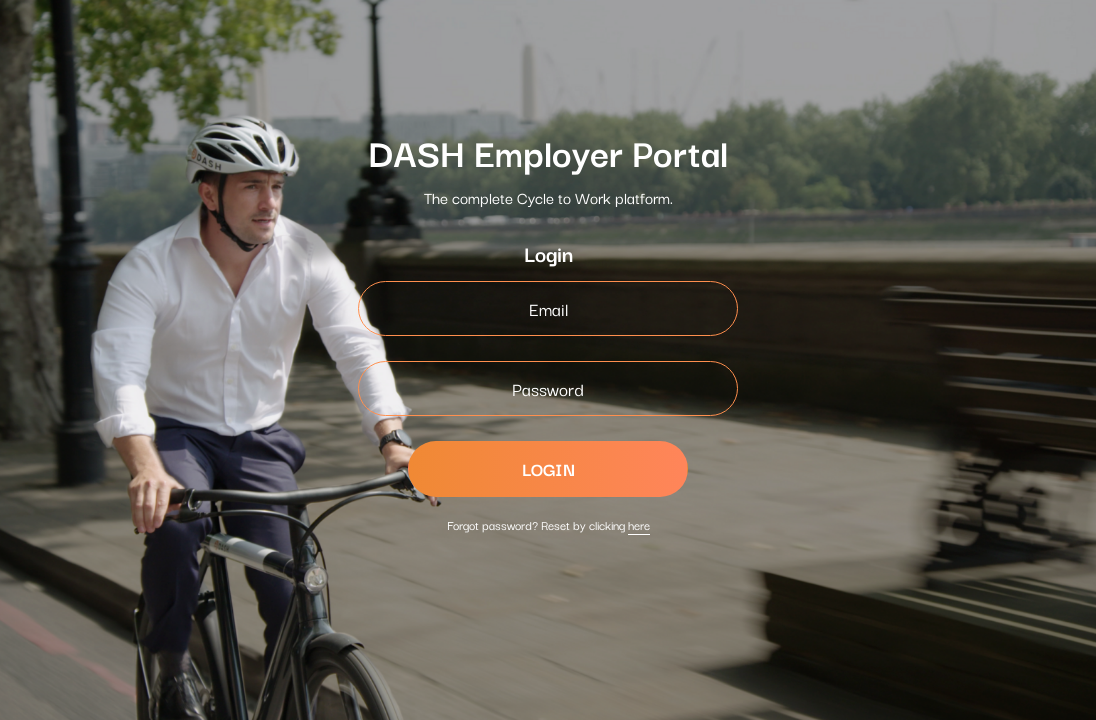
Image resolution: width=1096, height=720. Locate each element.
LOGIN (548, 468)
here (639, 524)
